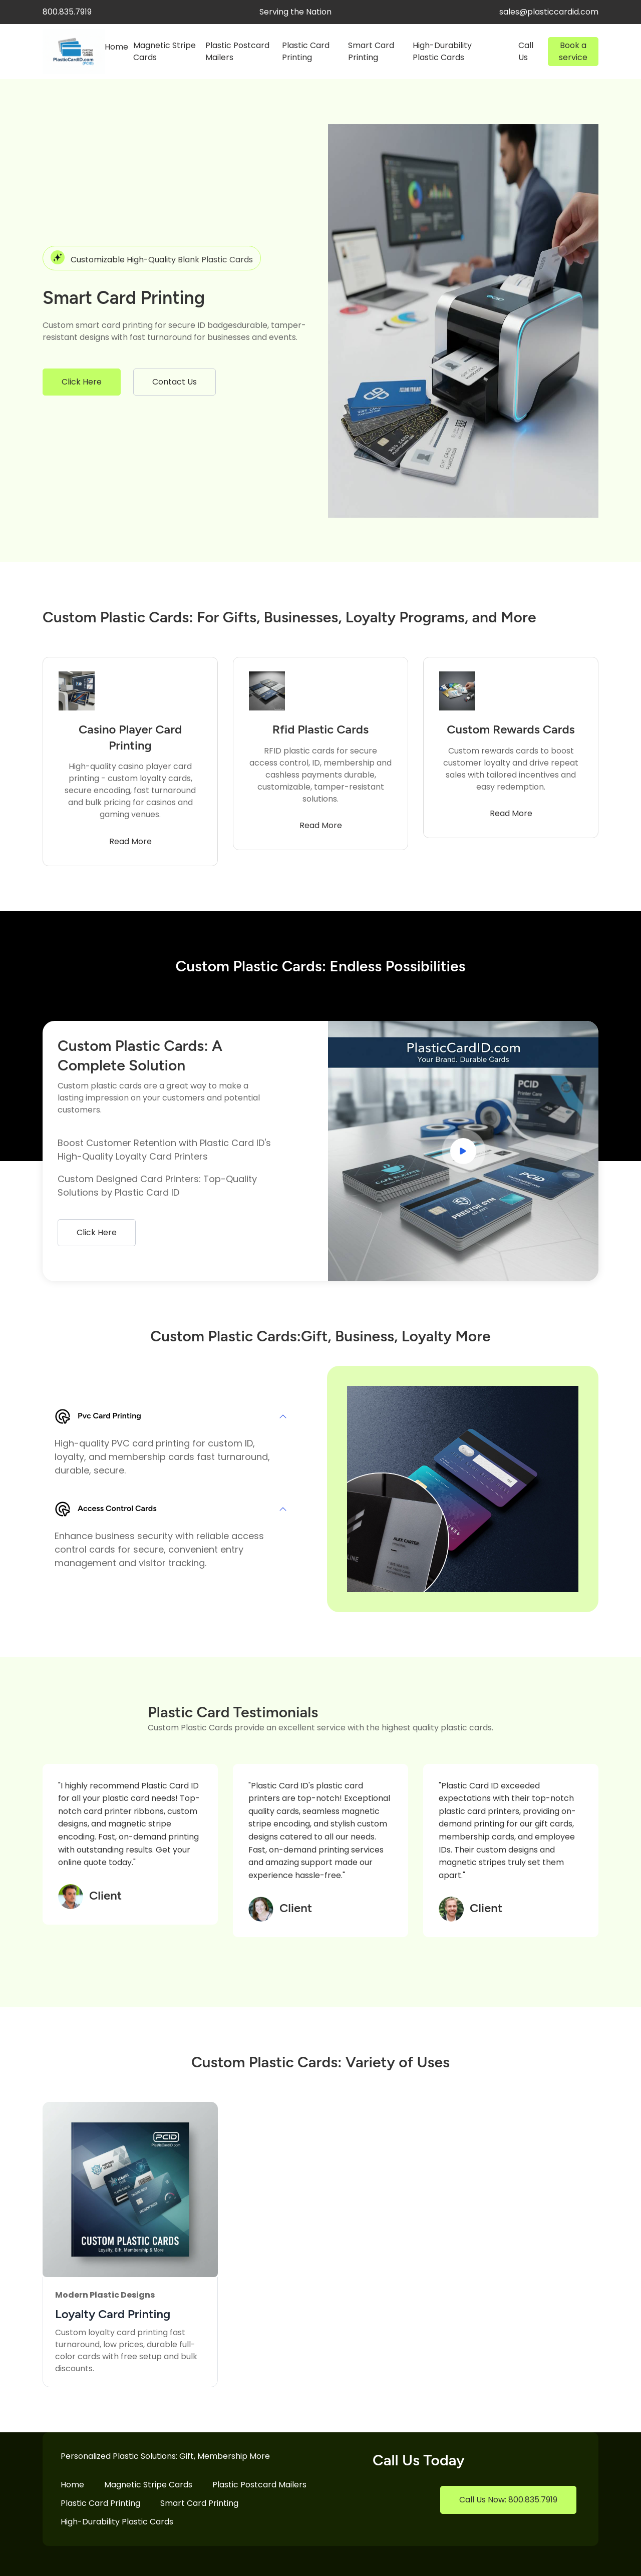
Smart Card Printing (371, 51)
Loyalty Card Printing (112, 2314)
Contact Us (174, 382)
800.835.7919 (67, 12)
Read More (130, 841)
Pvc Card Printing (98, 1416)
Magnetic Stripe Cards (164, 51)
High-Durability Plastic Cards (442, 51)
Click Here (82, 382)
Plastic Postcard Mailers (237, 51)
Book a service (573, 51)
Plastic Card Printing (306, 51)
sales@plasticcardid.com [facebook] (548, 12)
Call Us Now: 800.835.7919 (508, 2499)
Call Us (525, 51)
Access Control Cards (106, 1509)
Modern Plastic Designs (105, 2295)
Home (116, 47)
